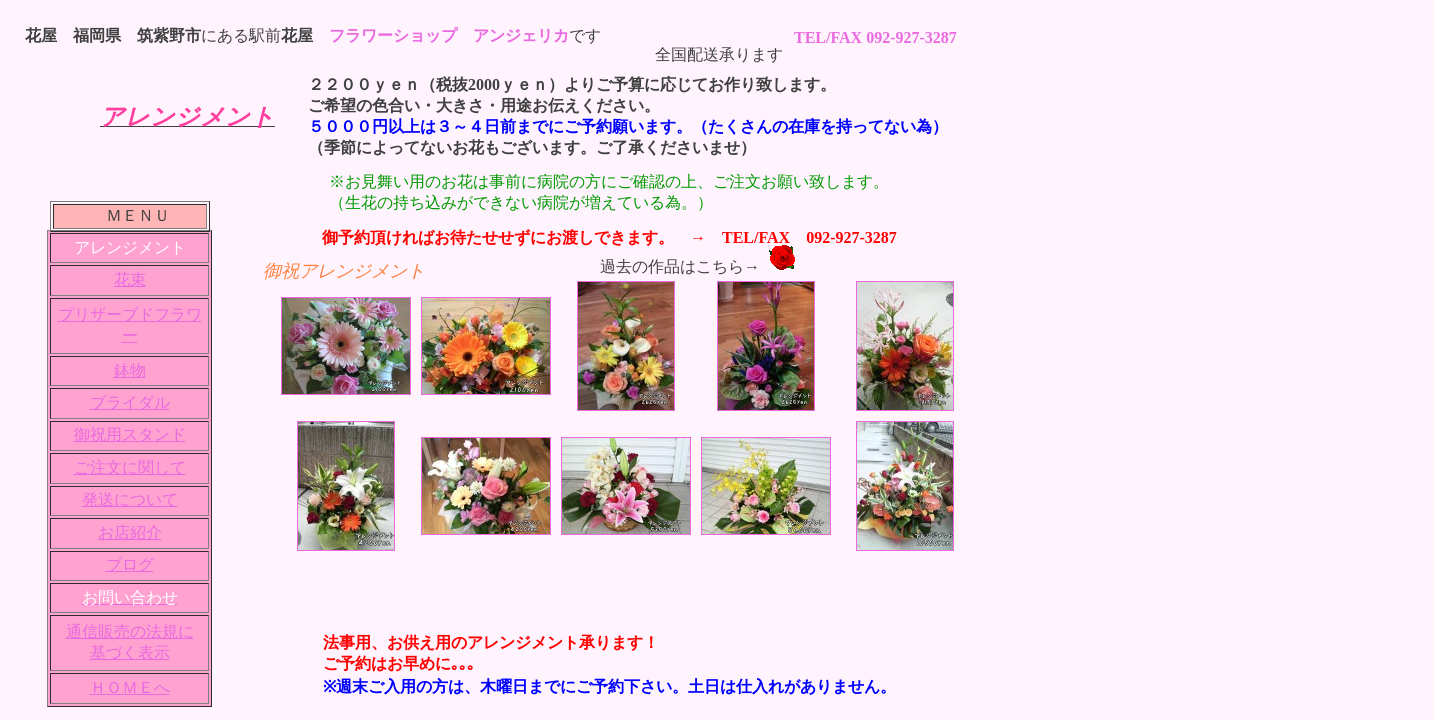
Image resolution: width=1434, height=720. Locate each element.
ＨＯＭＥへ (130, 687)
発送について (130, 499)
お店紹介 (130, 532)
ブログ (130, 564)
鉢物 (130, 370)
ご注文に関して (130, 467)
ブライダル (130, 402)
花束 (130, 279)
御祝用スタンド (130, 434)
